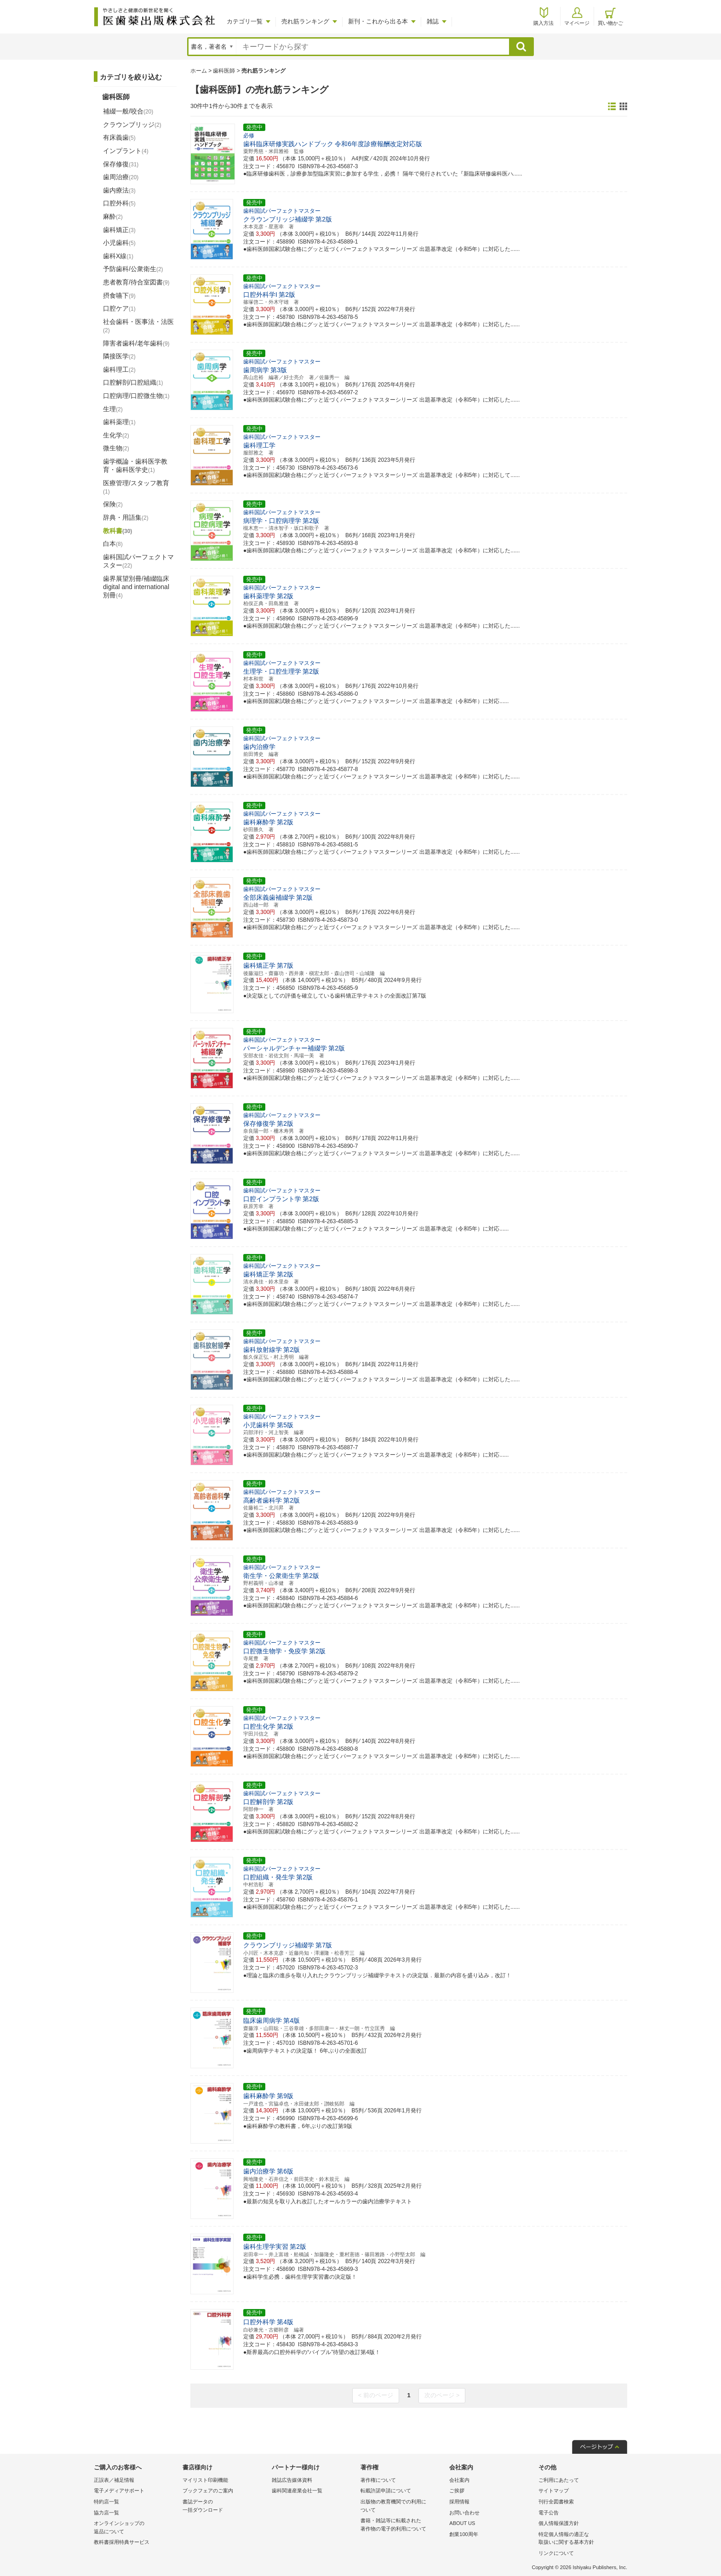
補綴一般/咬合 (128, 111)
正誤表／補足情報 (114, 2480)
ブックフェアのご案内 (208, 2490)
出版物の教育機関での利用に (402, 2506)
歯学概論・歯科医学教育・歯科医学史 (135, 465)
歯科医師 (224, 71)
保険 (113, 504)
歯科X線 (118, 256)
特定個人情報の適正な (580, 2539)
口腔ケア (119, 308)
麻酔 (113, 216)
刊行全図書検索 (556, 2501)
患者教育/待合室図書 (136, 282)
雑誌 (433, 21)
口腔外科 (119, 203)
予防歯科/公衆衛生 (133, 268)
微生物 (116, 448)
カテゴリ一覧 (245, 21)
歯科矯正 (119, 229)
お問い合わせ (464, 2512)
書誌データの (225, 2506)
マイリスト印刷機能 (205, 2480)
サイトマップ (553, 2490)
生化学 (116, 435)
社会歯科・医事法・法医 (138, 326)
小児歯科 (119, 242)
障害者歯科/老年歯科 (136, 343)
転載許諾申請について (385, 2490)
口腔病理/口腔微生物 (136, 395)
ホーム (198, 71)
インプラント (126, 150)
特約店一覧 (106, 2501)
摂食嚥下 (119, 295)
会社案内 (459, 2480)
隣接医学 (119, 356)
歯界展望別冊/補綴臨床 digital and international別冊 (136, 587)
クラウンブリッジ (132, 124)
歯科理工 (119, 369)
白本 (113, 543)
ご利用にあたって (558, 2480)
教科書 (117, 530)
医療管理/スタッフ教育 (136, 487)
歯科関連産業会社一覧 (297, 2490)
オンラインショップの (136, 2528)
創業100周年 (463, 2534)
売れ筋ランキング (305, 21)
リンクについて (556, 2553)
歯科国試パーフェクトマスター (138, 561)
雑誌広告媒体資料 (292, 2480)
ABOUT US (462, 2523)
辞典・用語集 (126, 517)
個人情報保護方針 (558, 2523)
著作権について (378, 2480)
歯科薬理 (119, 422)
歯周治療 (120, 177)
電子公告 (548, 2512)
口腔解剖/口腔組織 (133, 382)
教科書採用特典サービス (121, 2542)
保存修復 (120, 164)
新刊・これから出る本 (378, 21)
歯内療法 (119, 190)
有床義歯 (119, 137)
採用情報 (459, 2501)
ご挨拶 (456, 2490)
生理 (113, 409)
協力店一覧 (106, 2512)
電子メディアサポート (119, 2490)
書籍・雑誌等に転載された (402, 2525)
